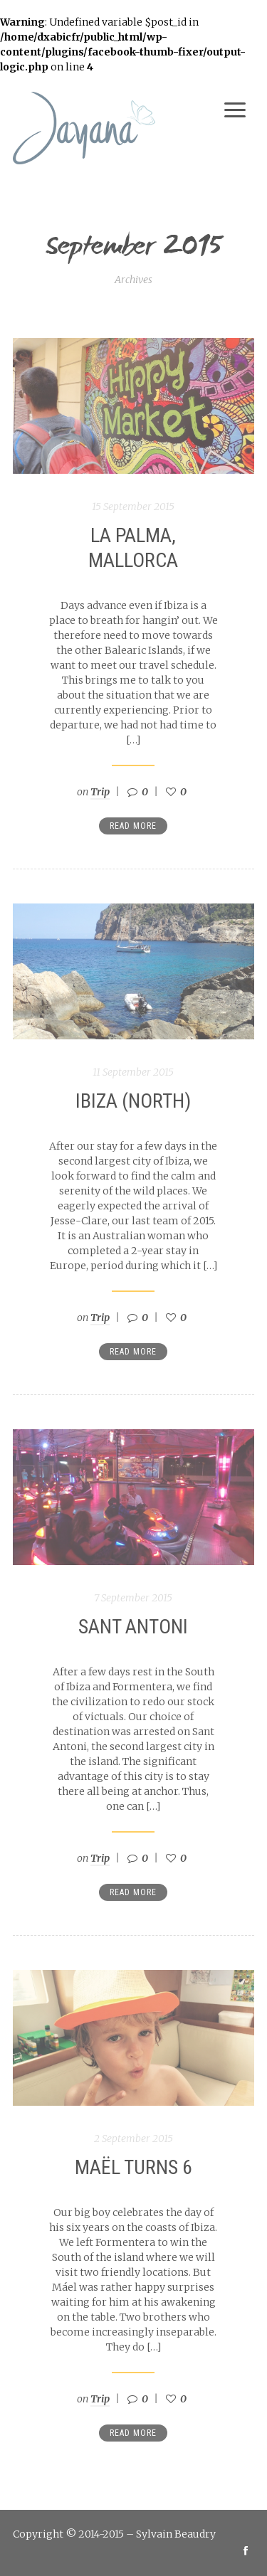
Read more (133, 826)
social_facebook (245, 2550)
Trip (100, 791)
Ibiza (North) (133, 1101)
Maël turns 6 (133, 2167)
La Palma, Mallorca (133, 548)
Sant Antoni (133, 1626)
